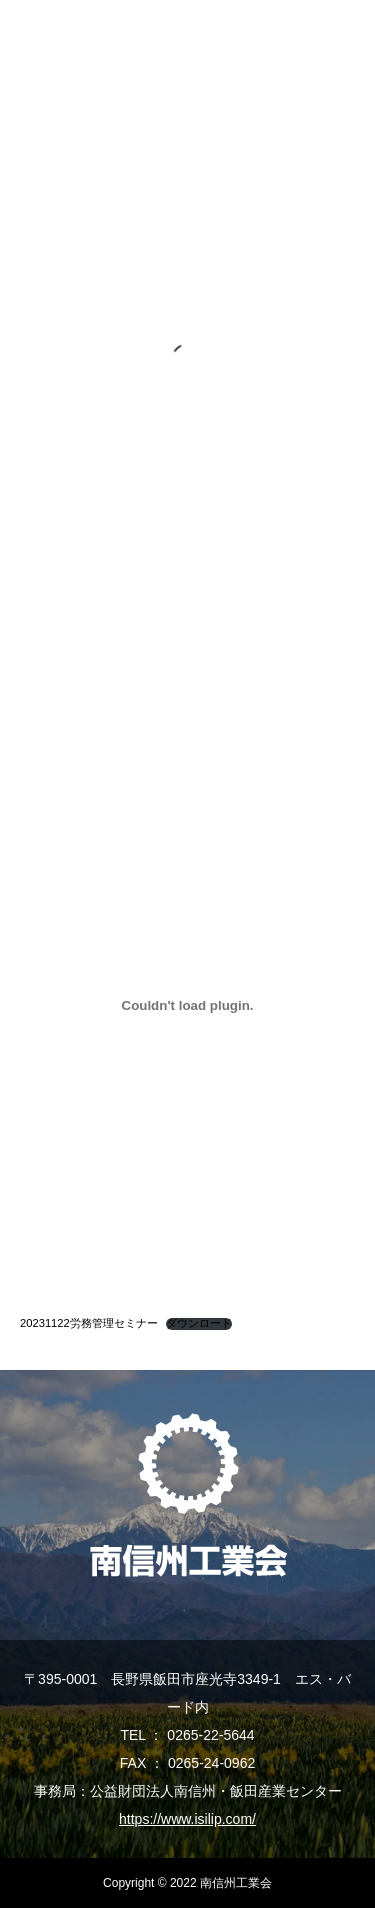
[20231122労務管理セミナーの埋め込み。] (187, 1005)
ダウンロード (199, 1323)
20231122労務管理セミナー (89, 1323)
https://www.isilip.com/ (187, 1819)
